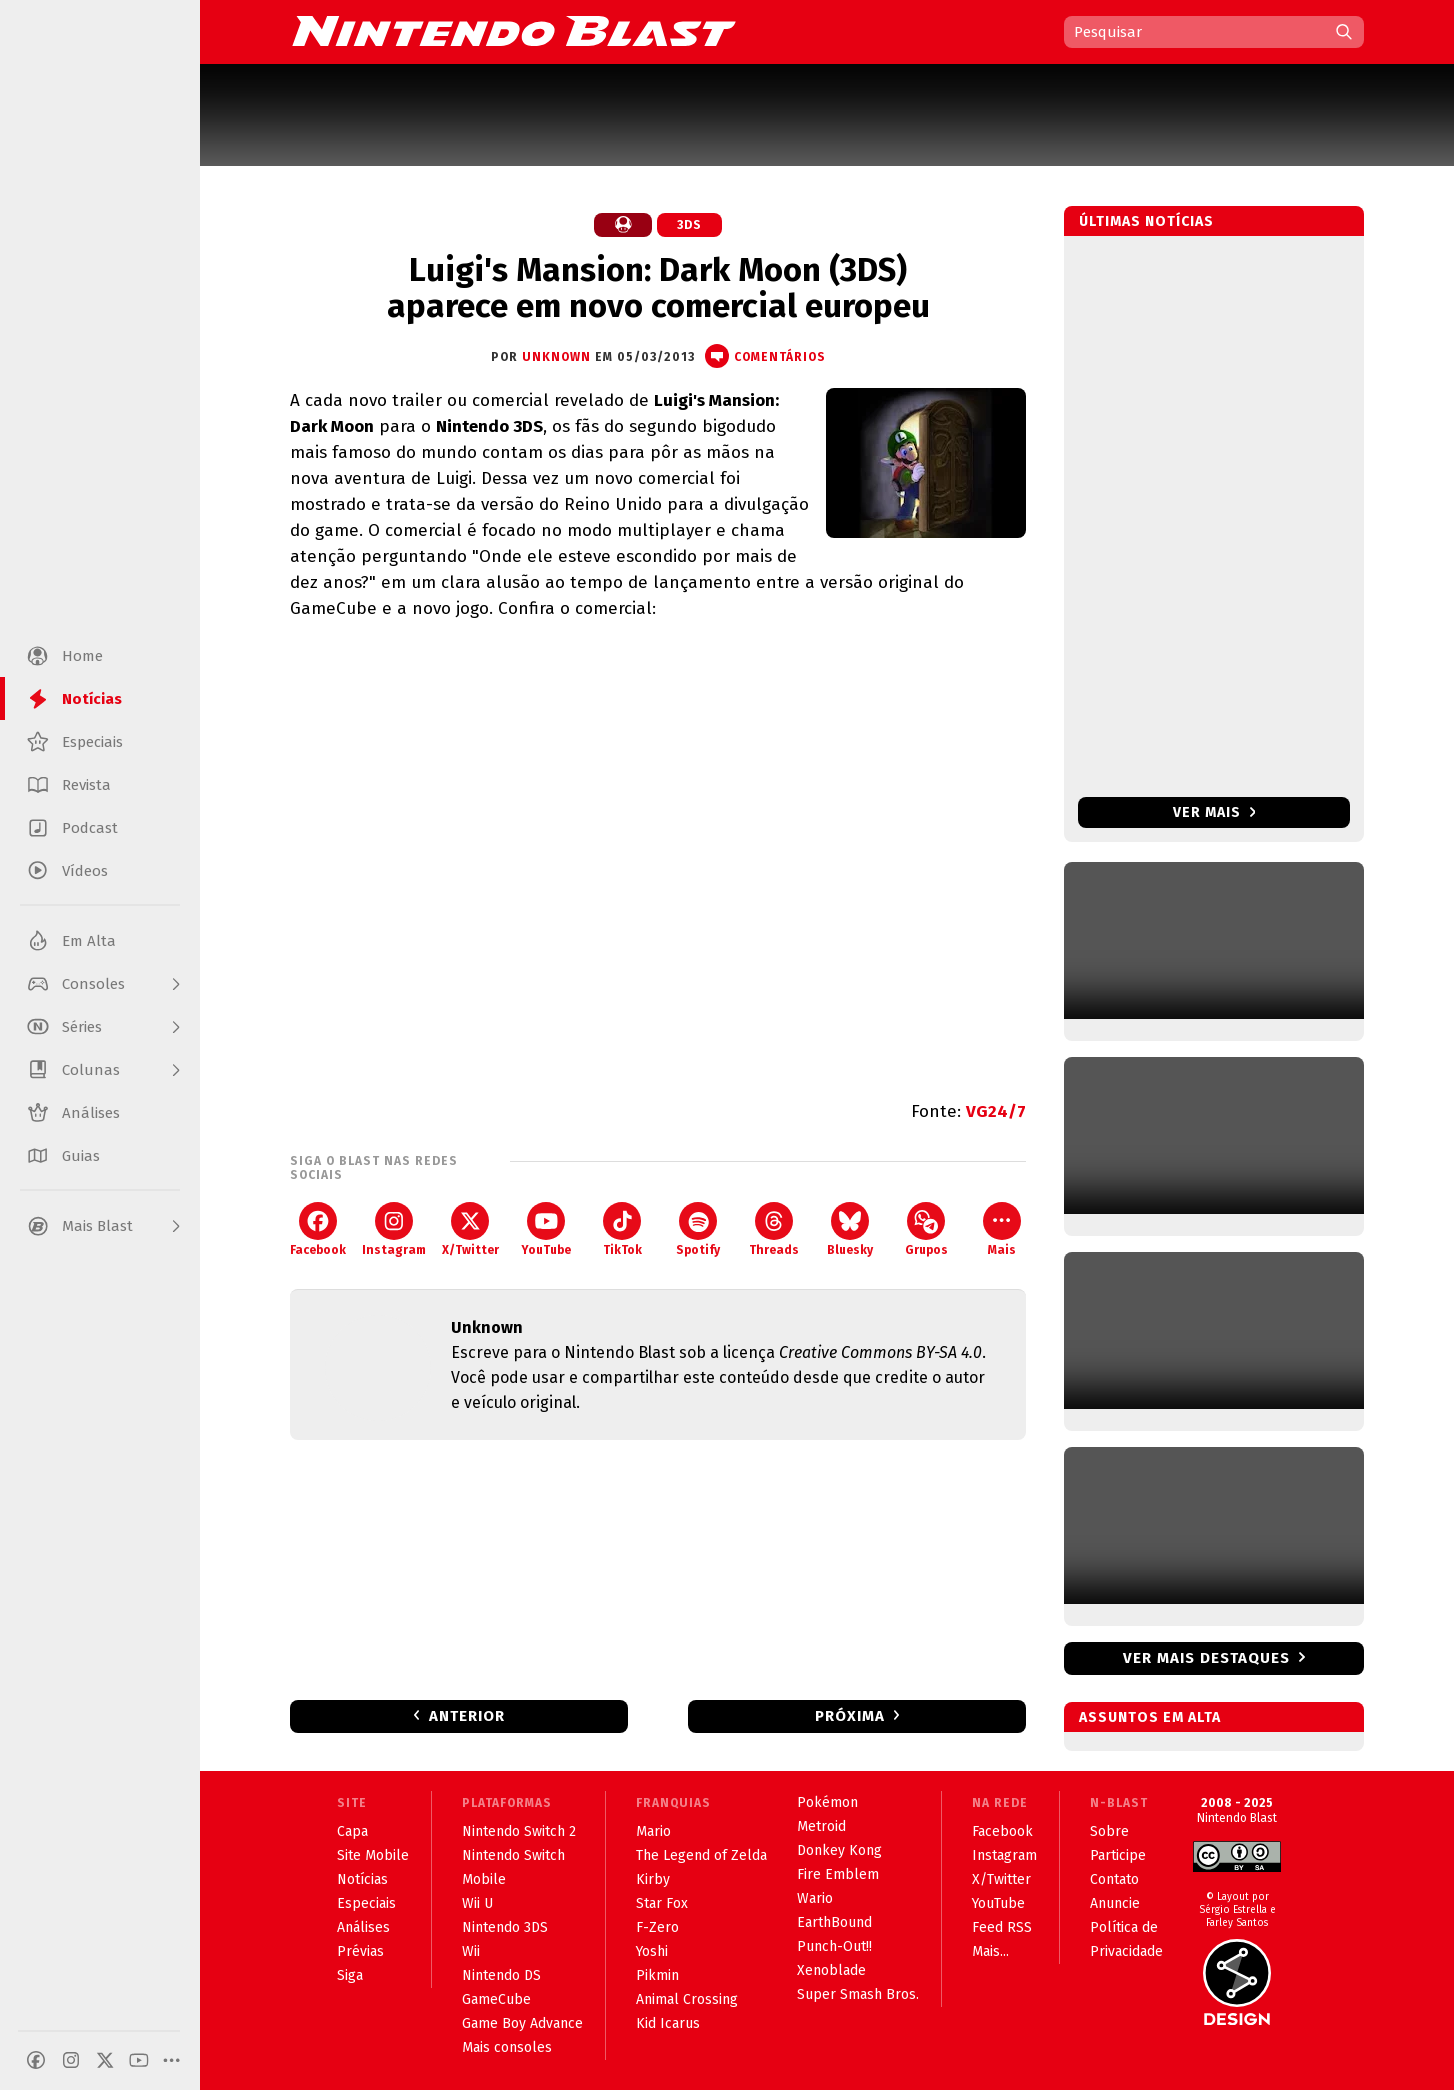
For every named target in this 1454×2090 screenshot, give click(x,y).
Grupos (926, 1229)
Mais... (990, 1951)
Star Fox (662, 1903)
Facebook (318, 1229)
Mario (653, 1831)
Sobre (1109, 1831)
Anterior (467, 1716)
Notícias (362, 1879)
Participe (1118, 1855)
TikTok (622, 1229)
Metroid (821, 1826)
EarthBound (834, 1922)
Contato (1114, 1879)
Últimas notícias (1146, 221)
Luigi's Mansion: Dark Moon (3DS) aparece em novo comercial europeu (658, 288)
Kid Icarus (668, 2023)
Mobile (484, 1879)
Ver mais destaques (1206, 1658)
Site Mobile (373, 1855)
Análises (363, 1927)
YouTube (546, 1229)
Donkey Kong (839, 1850)
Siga (350, 1975)
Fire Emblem (838, 1874)
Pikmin (657, 1975)
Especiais (366, 1903)
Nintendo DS (501, 1975)
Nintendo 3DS (505, 1927)
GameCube (496, 1999)
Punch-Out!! (834, 1946)
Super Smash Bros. (858, 1994)
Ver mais (1214, 812)
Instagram (394, 1229)
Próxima (850, 1716)
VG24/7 (996, 1111)
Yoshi (652, 1951)
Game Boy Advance (522, 2023)
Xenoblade (831, 1970)
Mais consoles (507, 2047)
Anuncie (1115, 1903)
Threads (774, 1229)
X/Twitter (470, 1229)
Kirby (653, 1879)
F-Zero (657, 1927)
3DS (689, 225)
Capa (352, 1831)
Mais (1002, 1229)
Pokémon (827, 1802)
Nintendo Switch (513, 1855)
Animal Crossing (687, 1999)
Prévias (360, 1951)
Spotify (698, 1229)
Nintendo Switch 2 (519, 1831)
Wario (815, 1898)
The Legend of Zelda (701, 1855)
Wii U (477, 1903)
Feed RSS (1002, 1927)
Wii (471, 1951)
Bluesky (850, 1229)
